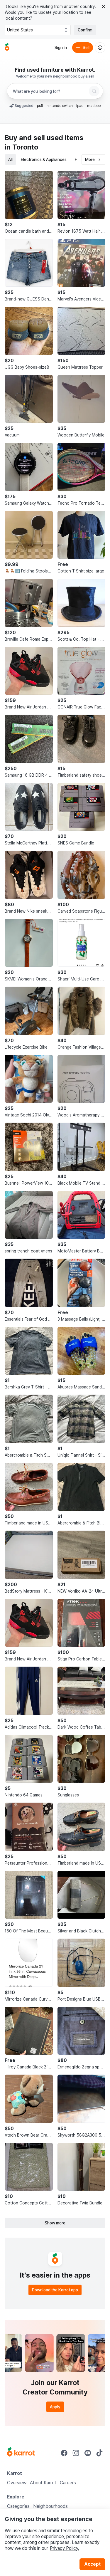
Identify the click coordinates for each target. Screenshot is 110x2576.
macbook (94, 106)
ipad (80, 106)
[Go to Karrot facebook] (64, 2452)
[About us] (100, 47)
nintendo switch (60, 106)
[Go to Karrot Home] (21, 2452)
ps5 (40, 106)
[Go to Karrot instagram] (75, 2452)
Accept (92, 2564)
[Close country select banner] (103, 6)
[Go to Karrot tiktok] (99, 2452)
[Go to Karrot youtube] (87, 2452)
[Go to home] (7, 47)
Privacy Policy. (64, 2548)
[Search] (94, 91)
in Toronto (21, 147)
